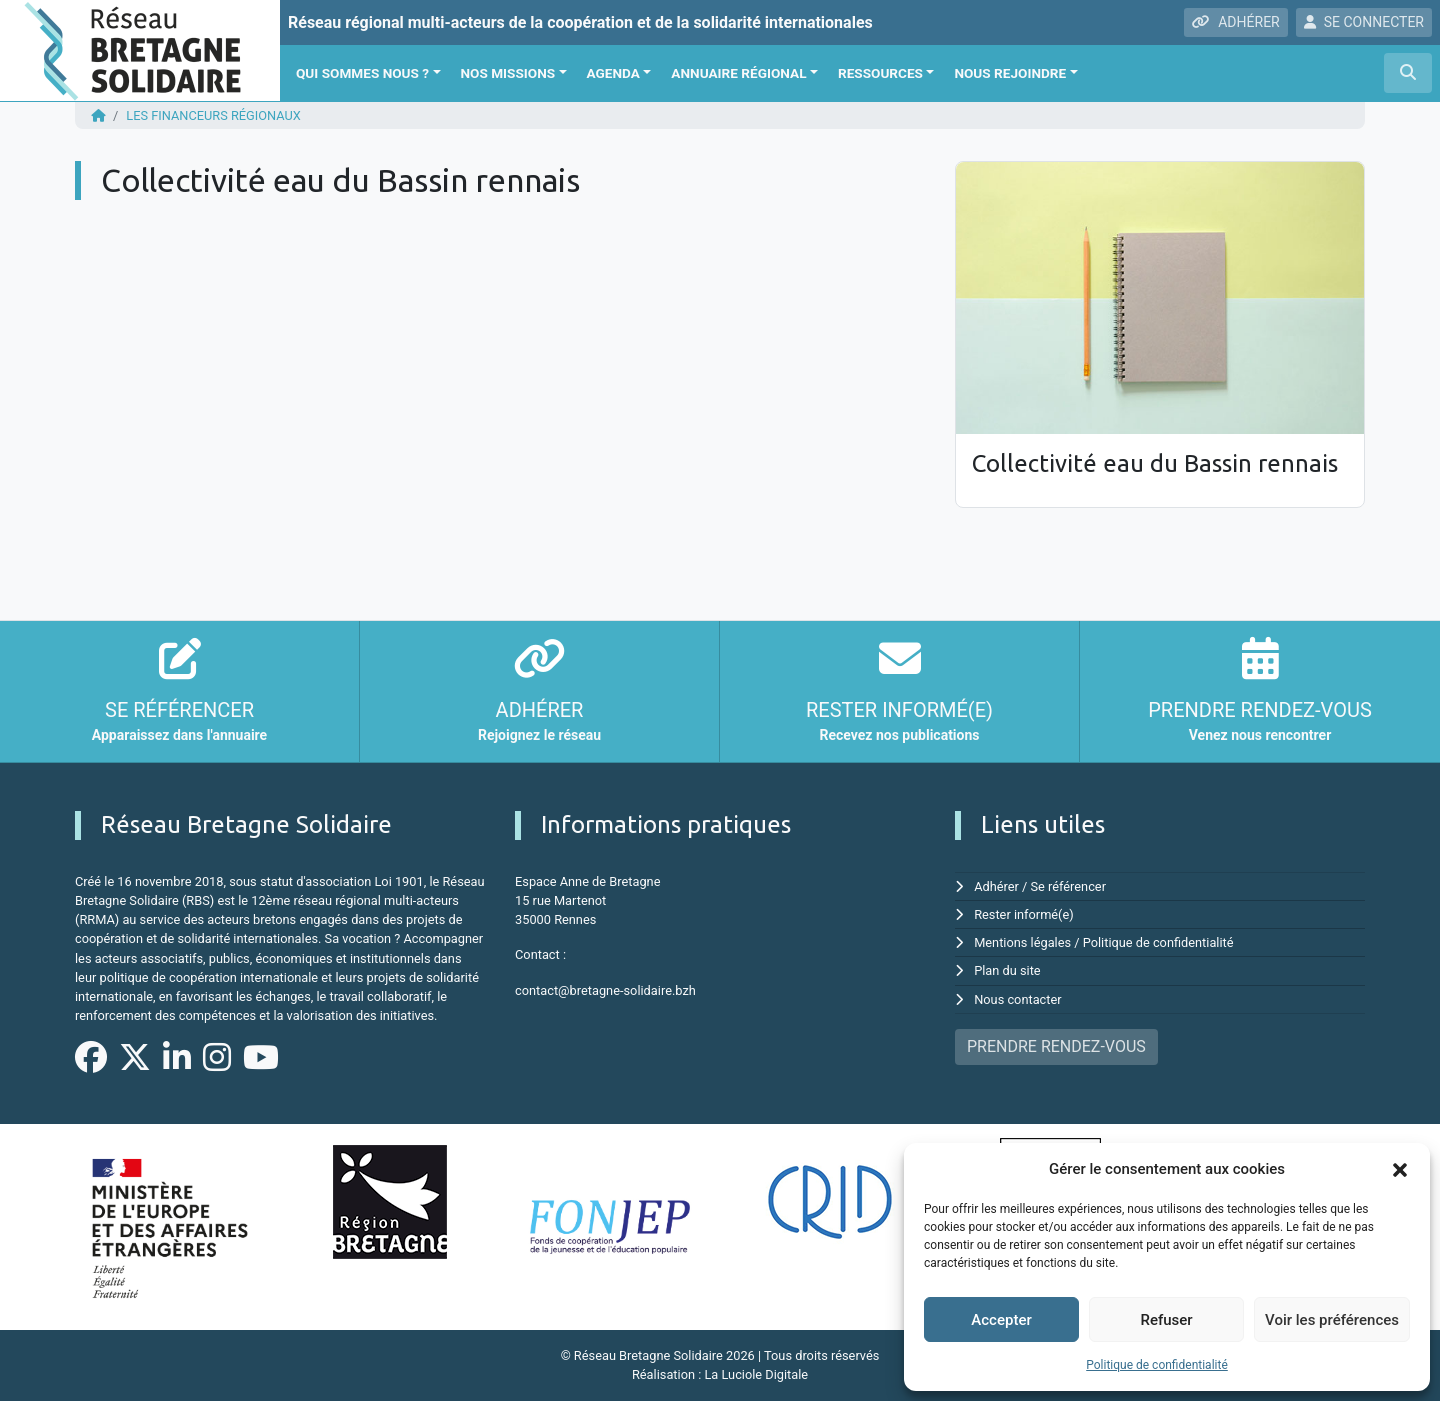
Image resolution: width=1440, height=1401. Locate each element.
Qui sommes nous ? (362, 73)
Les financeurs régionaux (213, 115)
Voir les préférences (1332, 1320)
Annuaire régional (738, 73)
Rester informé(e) (1024, 914)
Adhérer (996, 886)
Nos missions (508, 73)
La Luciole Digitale (756, 1374)
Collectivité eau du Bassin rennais (1155, 463)
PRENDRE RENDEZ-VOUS (1056, 1046)
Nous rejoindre (1010, 73)
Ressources (880, 73)
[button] (1400, 1169)
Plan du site (1007, 970)
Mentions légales (1022, 942)
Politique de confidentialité (1157, 1365)
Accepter (1001, 1320)
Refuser (1166, 1320)
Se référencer (1069, 886)
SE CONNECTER (1364, 22)
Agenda (613, 73)
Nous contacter (1017, 999)
